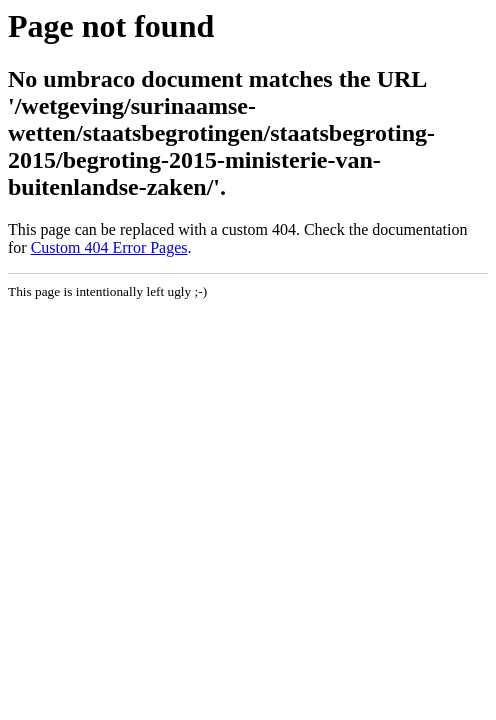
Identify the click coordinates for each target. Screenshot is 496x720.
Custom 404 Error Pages (109, 247)
